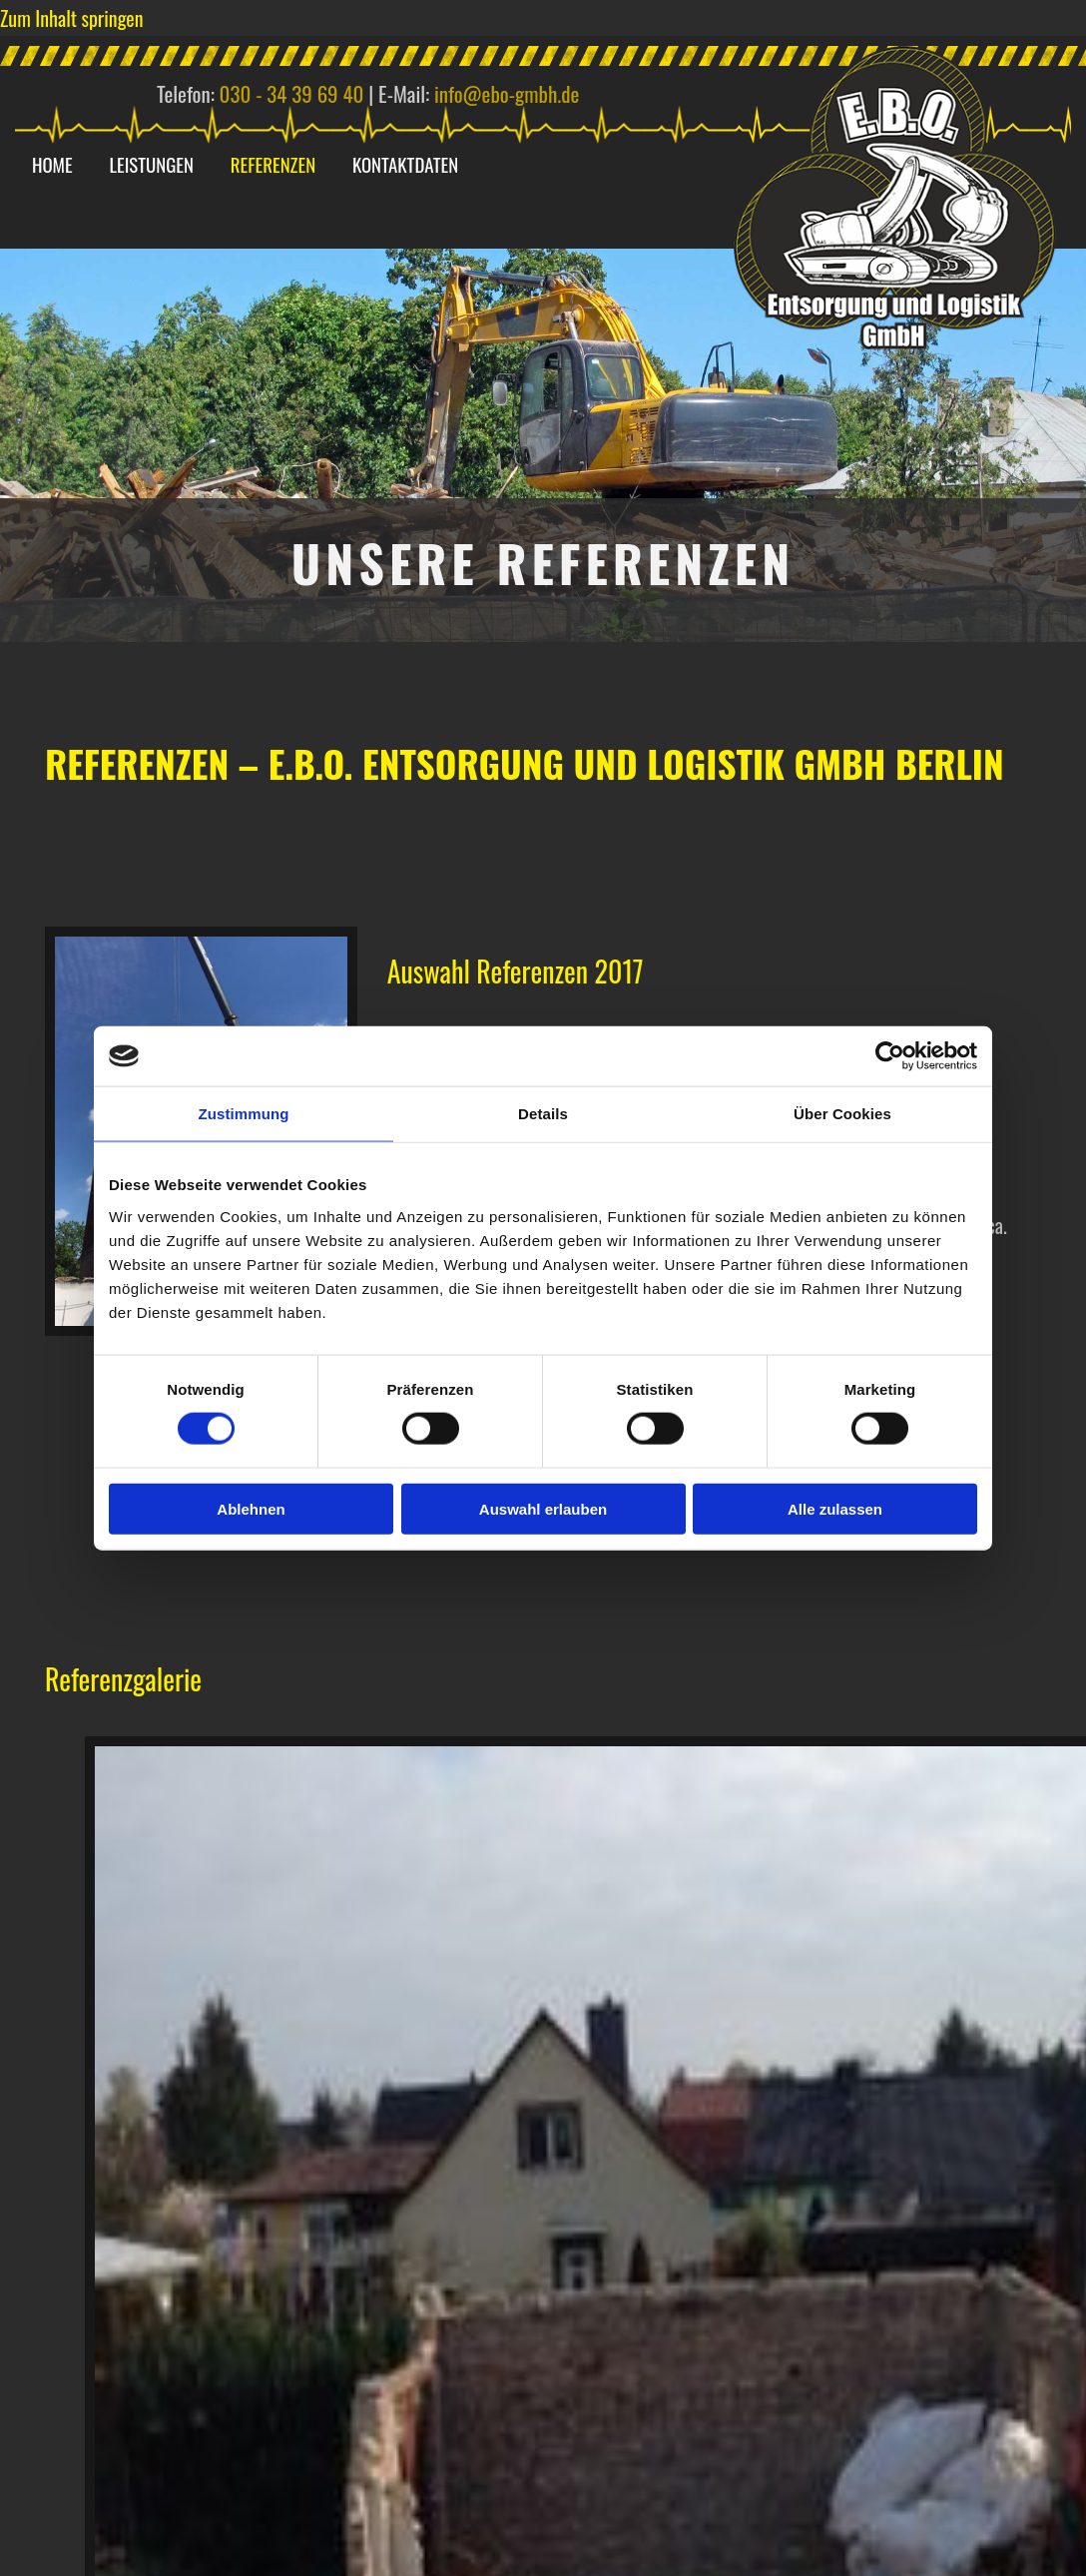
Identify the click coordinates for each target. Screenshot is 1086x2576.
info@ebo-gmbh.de (506, 93)
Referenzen (283, 165)
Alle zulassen (835, 1508)
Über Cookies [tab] (842, 1113)
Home (55, 165)
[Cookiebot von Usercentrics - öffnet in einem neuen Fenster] (890, 1056)
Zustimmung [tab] (244, 1113)
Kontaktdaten (419, 165)
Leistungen (158, 165)
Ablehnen (250, 1508)
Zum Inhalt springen (72, 18)
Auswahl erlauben (543, 1508)
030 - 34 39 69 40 (292, 93)
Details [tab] (543, 1113)
